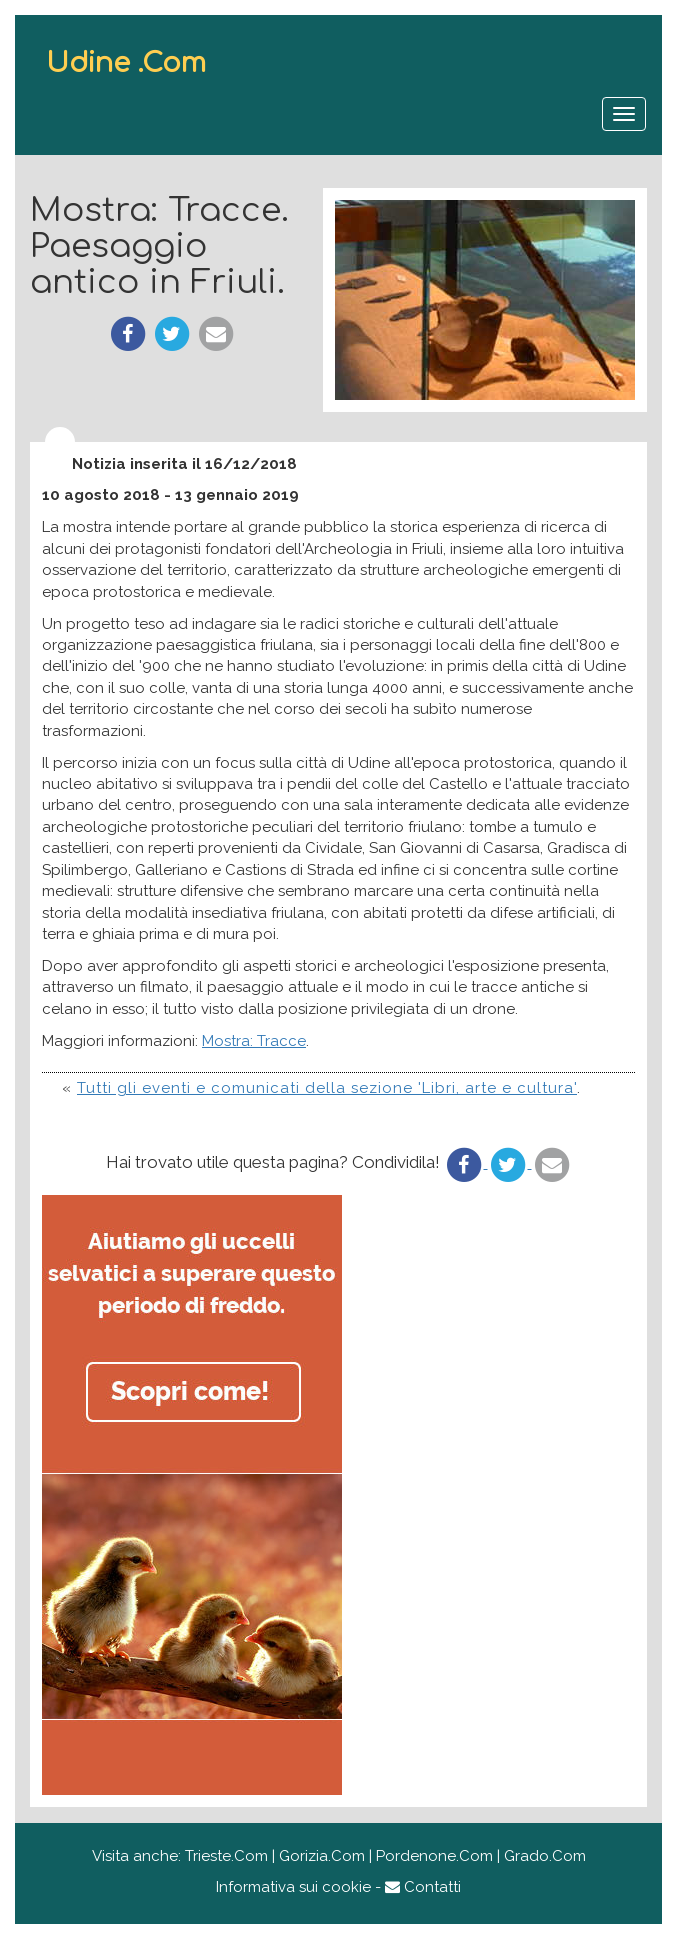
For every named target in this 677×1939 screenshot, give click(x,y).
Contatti (423, 1887)
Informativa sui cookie (293, 1887)
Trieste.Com (226, 1856)
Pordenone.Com (434, 1856)
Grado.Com (545, 1856)
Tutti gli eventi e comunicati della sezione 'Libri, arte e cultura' (327, 1088)
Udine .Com (126, 63)
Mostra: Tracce (254, 1041)
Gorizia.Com (322, 1856)
